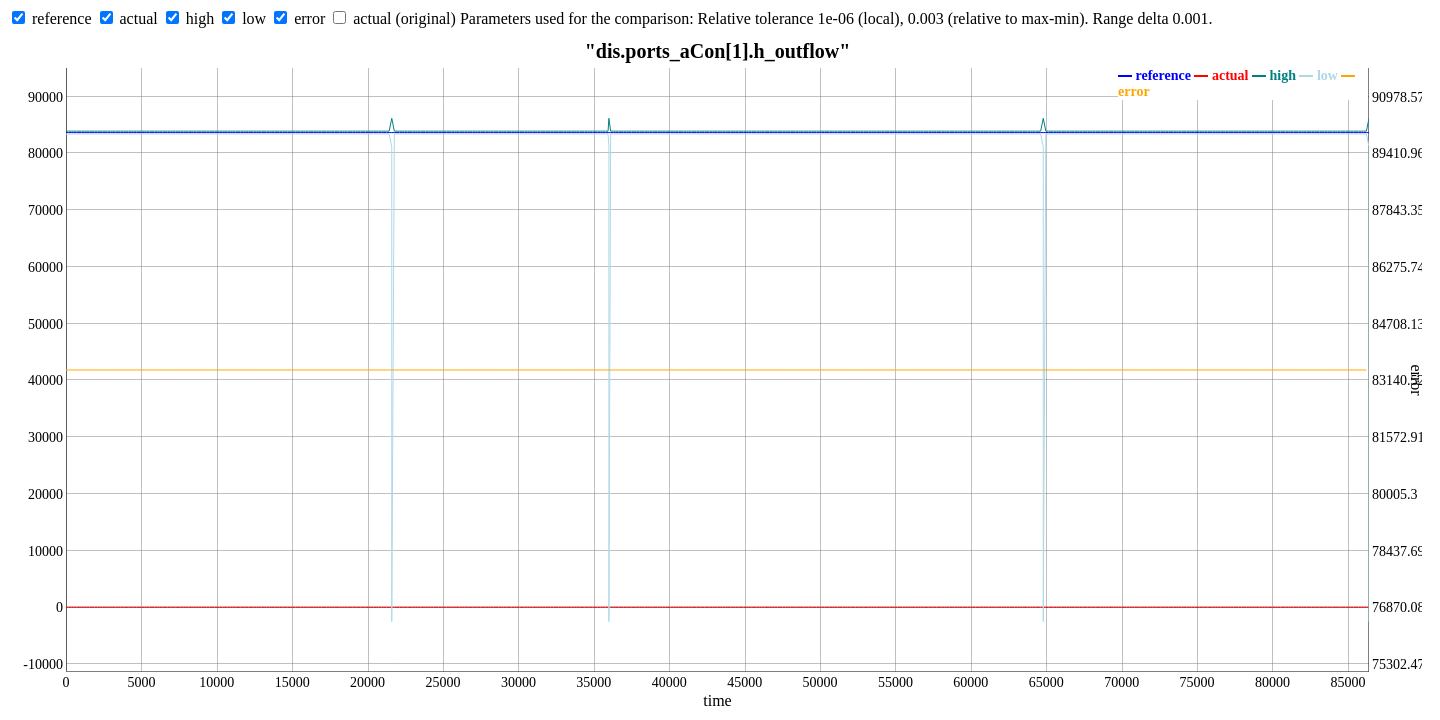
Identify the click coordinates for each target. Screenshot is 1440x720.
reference (62, 18)
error (309, 18)
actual (139, 18)
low (254, 18)
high (200, 18)
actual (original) (404, 18)
